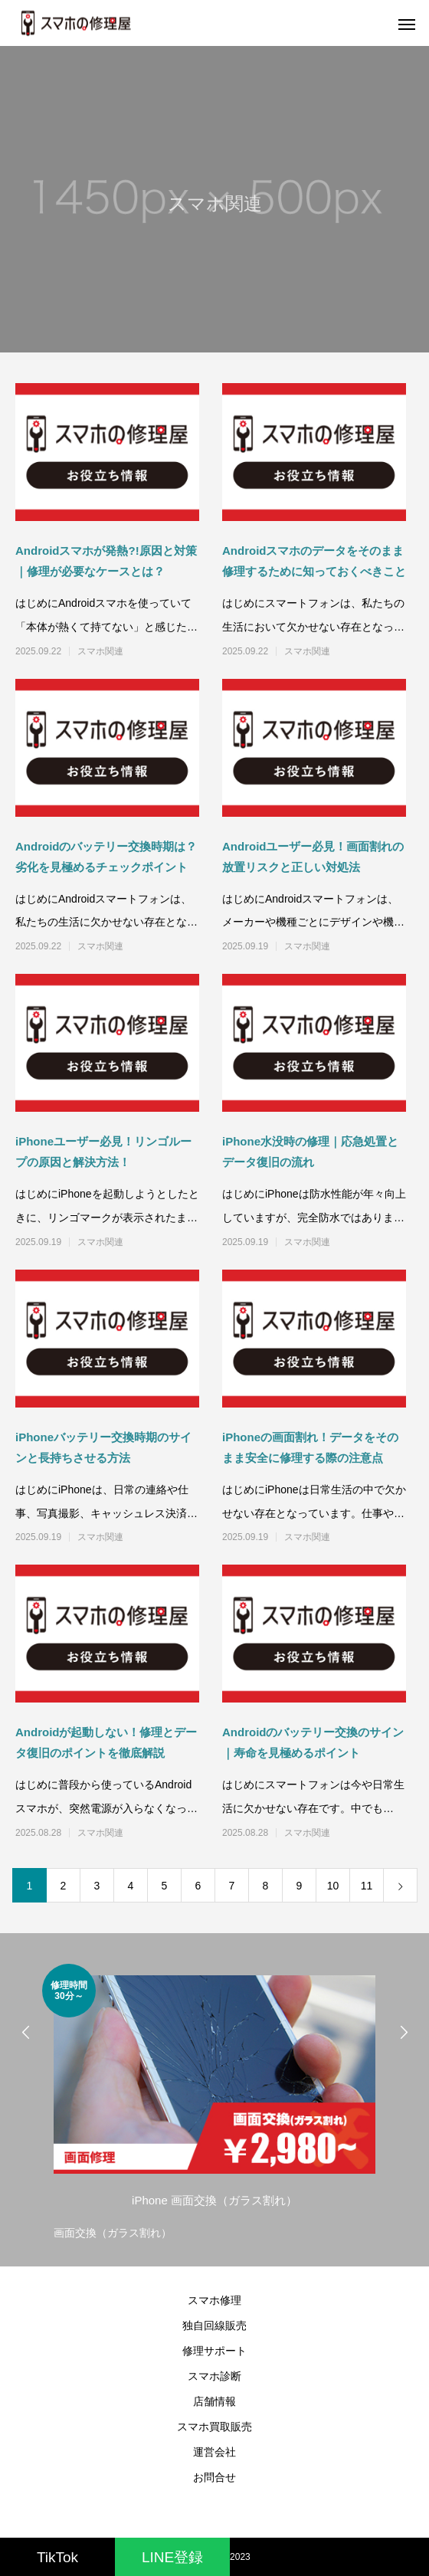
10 (333, 1886)
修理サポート (214, 2351)
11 (367, 1886)
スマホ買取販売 (214, 2426)
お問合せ (214, 2477)
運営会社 (214, 2452)
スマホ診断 (214, 2376)
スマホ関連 (100, 651)
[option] (214, 2103)
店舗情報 (214, 2401)
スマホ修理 (214, 2300)
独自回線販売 (214, 2325)
